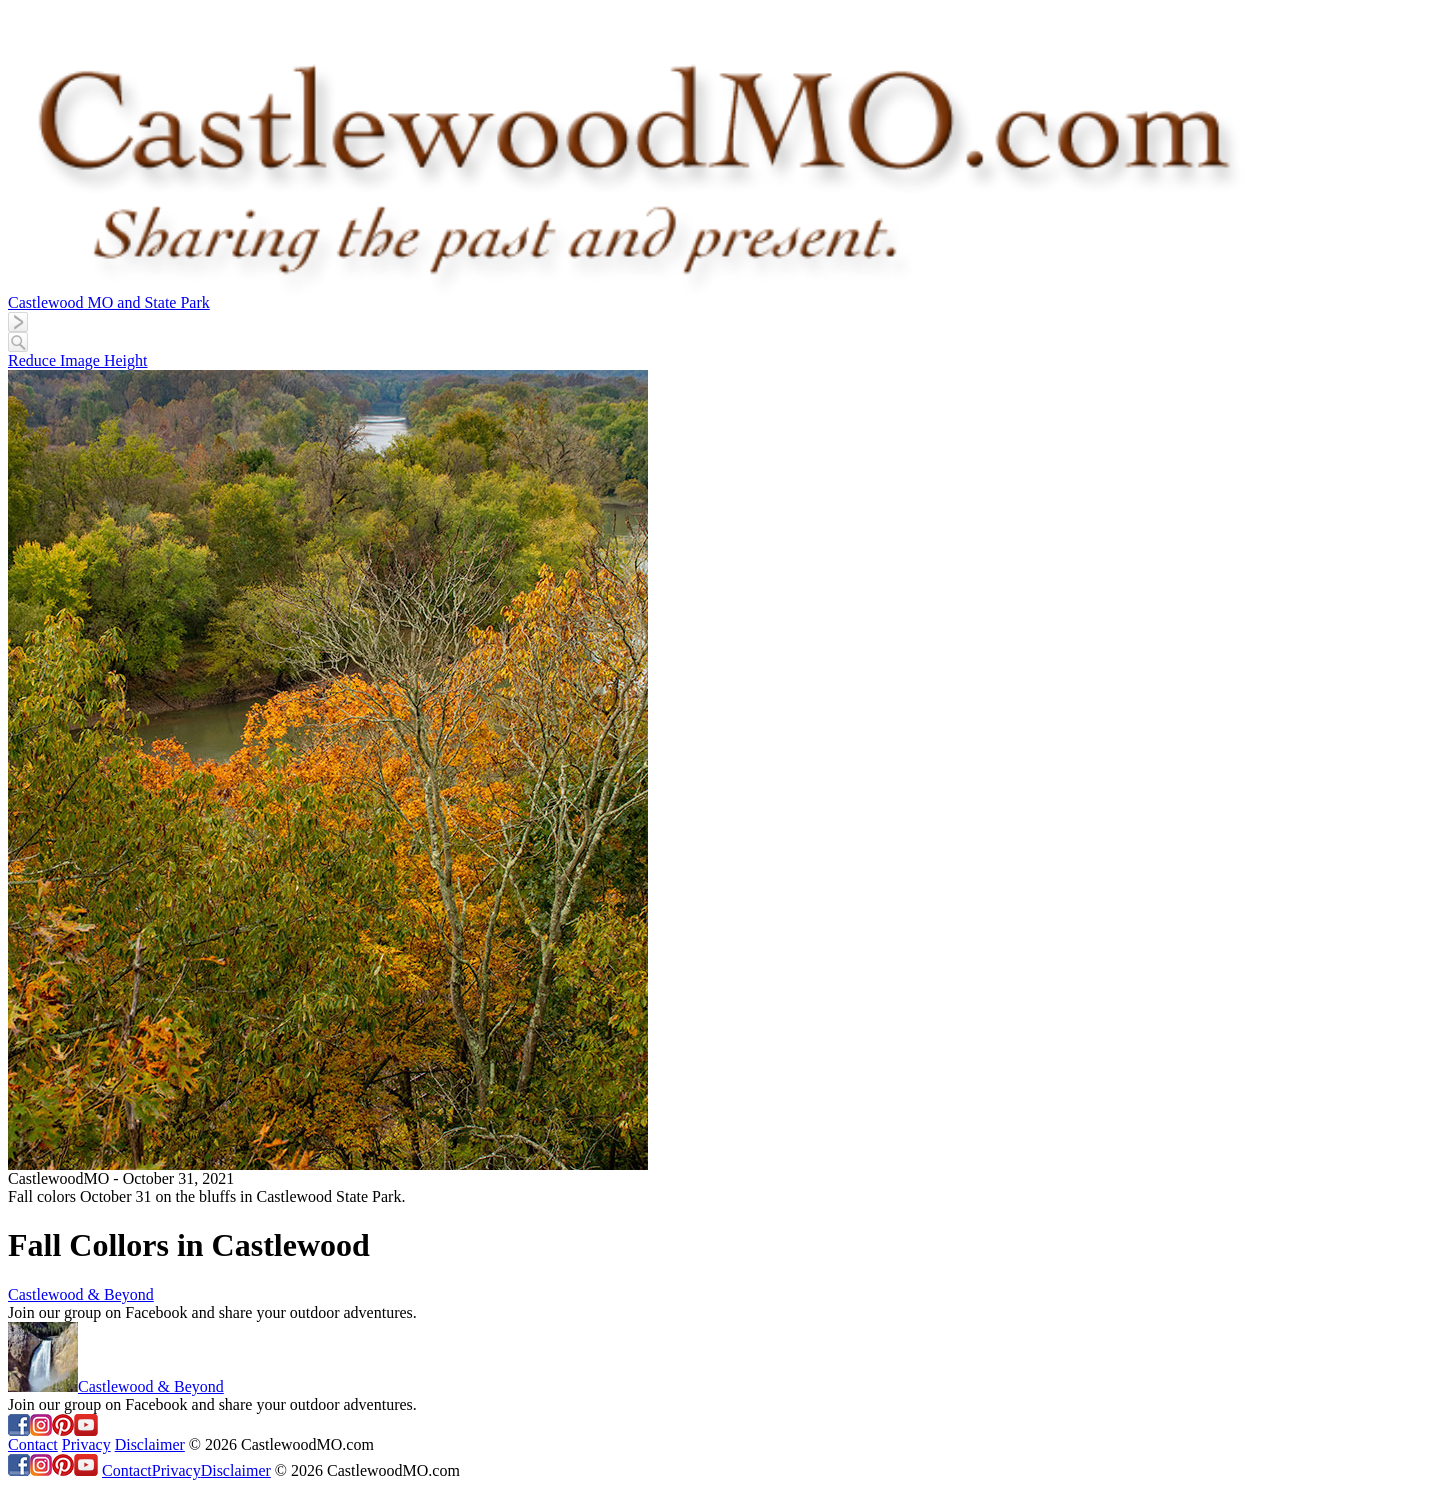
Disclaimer (150, 1444)
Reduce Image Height (78, 360)
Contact (33, 1444)
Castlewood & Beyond (81, 1294)
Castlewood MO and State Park (109, 302)
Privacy (86, 1444)
